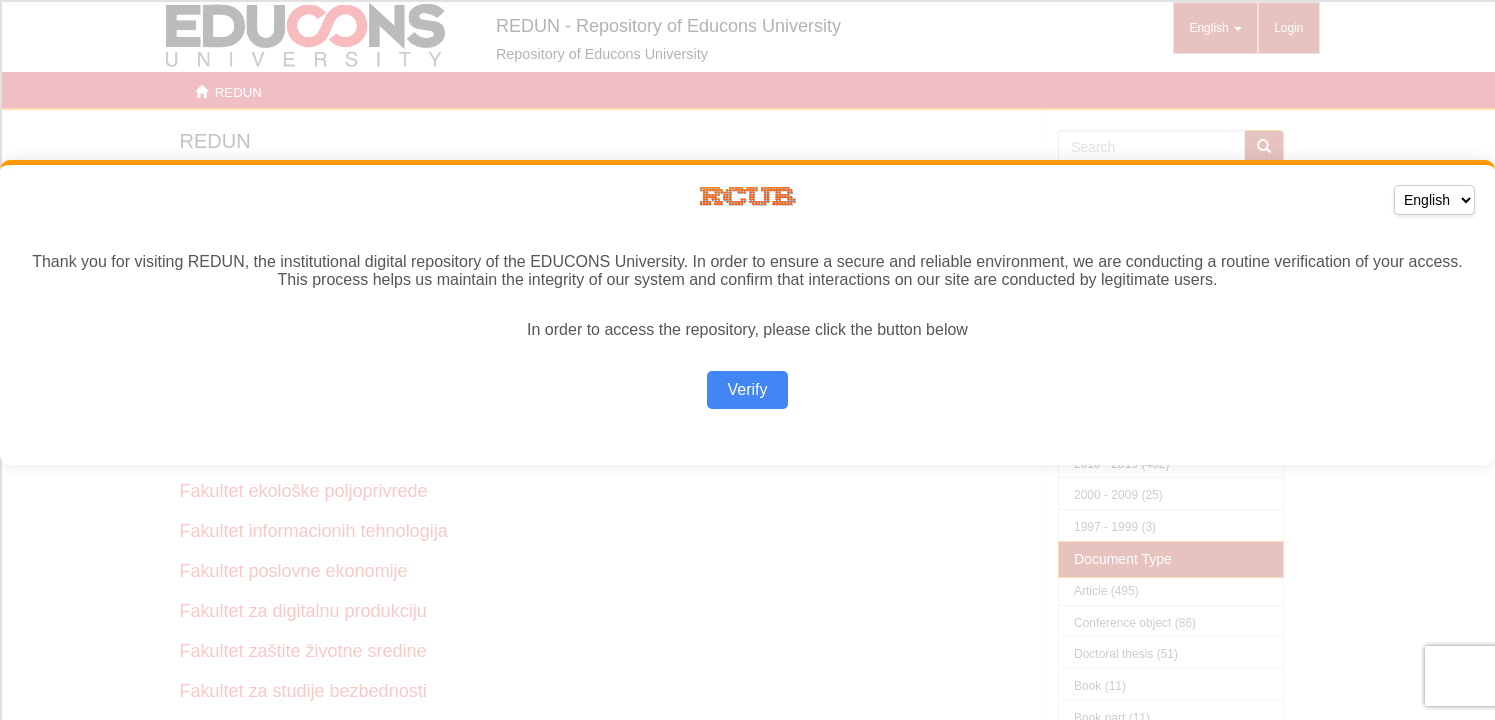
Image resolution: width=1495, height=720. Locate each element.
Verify (747, 389)
